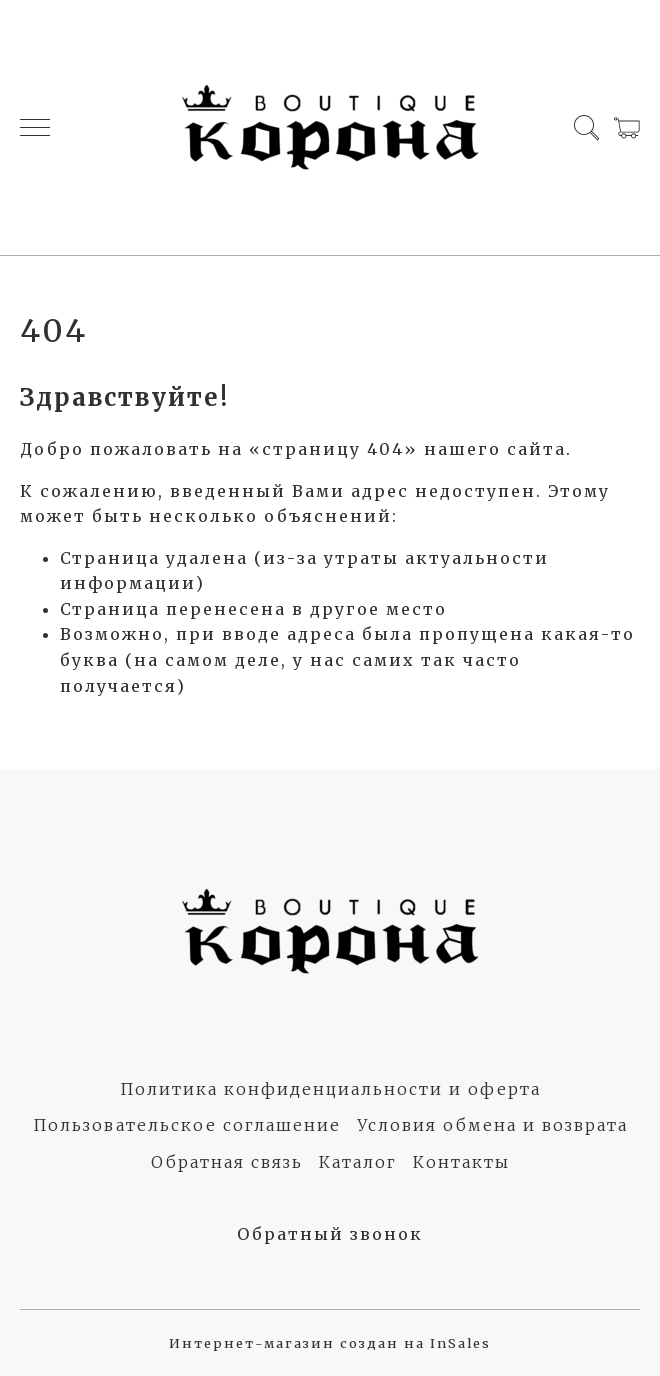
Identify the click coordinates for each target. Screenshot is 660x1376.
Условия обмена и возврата (492, 1125)
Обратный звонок (330, 1234)
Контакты (461, 1162)
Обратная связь (227, 1162)
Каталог (358, 1162)
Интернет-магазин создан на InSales (330, 1343)
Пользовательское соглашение (187, 1125)
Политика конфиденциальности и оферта (330, 1089)
